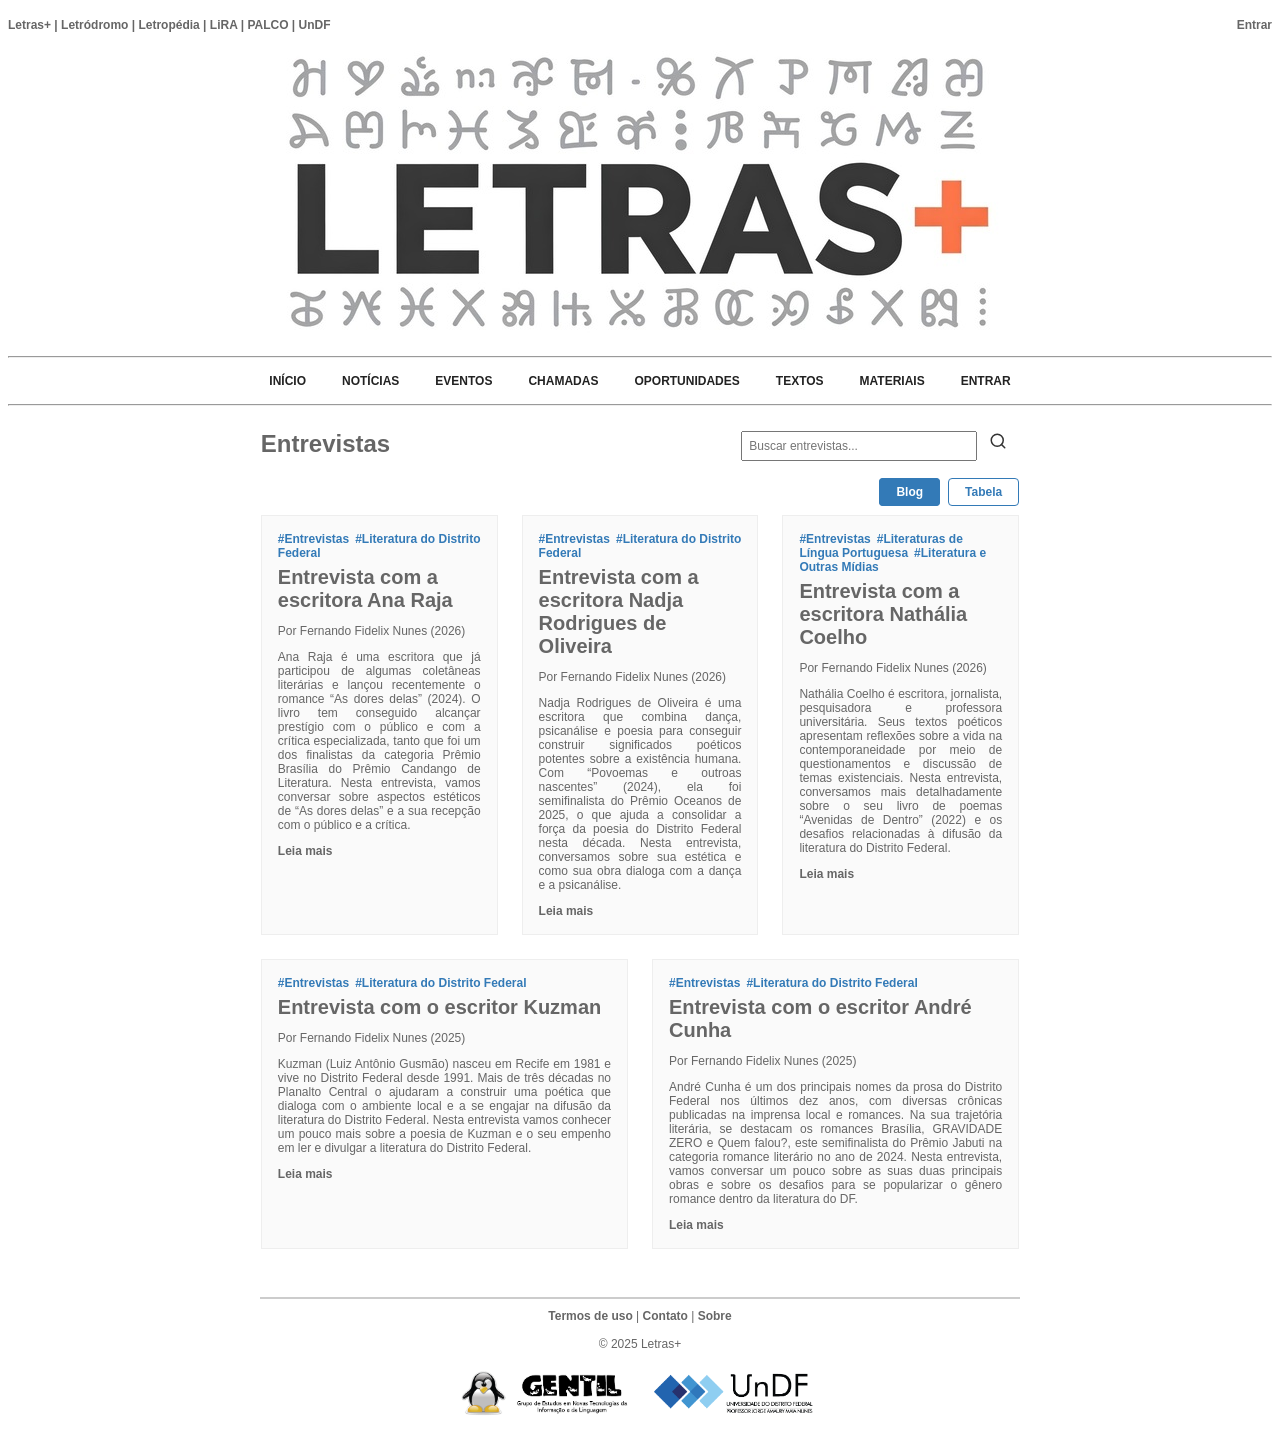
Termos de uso (590, 1316)
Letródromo (94, 25)
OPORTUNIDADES (686, 381)
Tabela (983, 492)
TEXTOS (800, 381)
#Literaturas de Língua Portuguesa (880, 546)
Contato (665, 1316)
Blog (909, 492)
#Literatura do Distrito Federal (440, 983)
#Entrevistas (313, 539)
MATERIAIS (892, 381)
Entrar (1254, 25)
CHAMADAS (563, 381)
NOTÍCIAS (370, 381)
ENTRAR (986, 381)
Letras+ (29, 25)
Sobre (715, 1316)
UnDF (315, 25)
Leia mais (305, 851)
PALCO (267, 25)
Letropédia (168, 25)
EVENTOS (463, 381)
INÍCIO (287, 381)
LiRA (224, 25)
